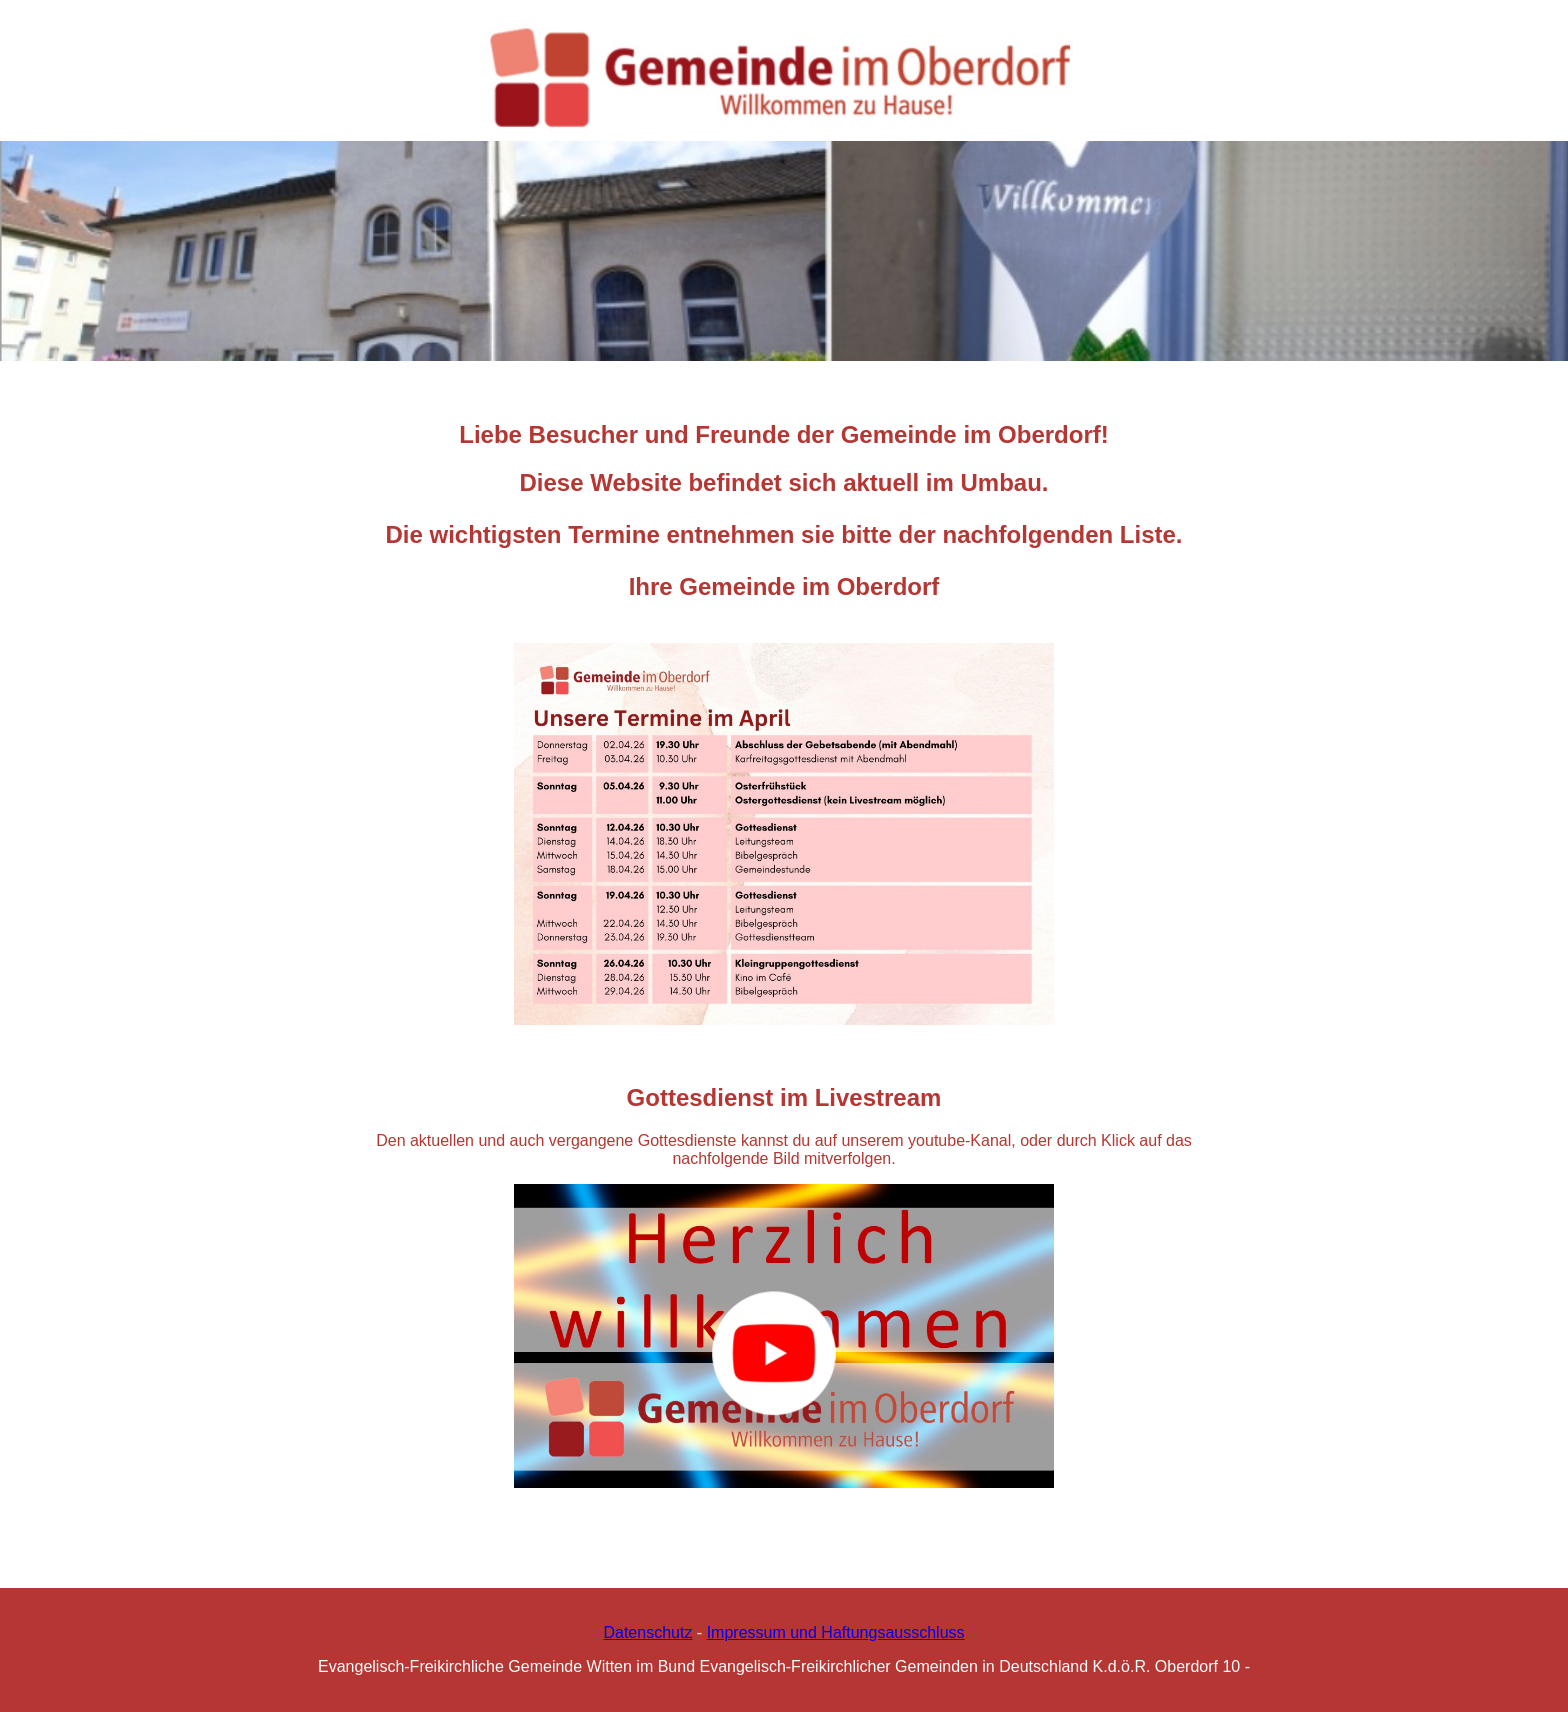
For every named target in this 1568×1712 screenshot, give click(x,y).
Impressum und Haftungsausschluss (836, 1632)
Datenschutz (647, 1632)
